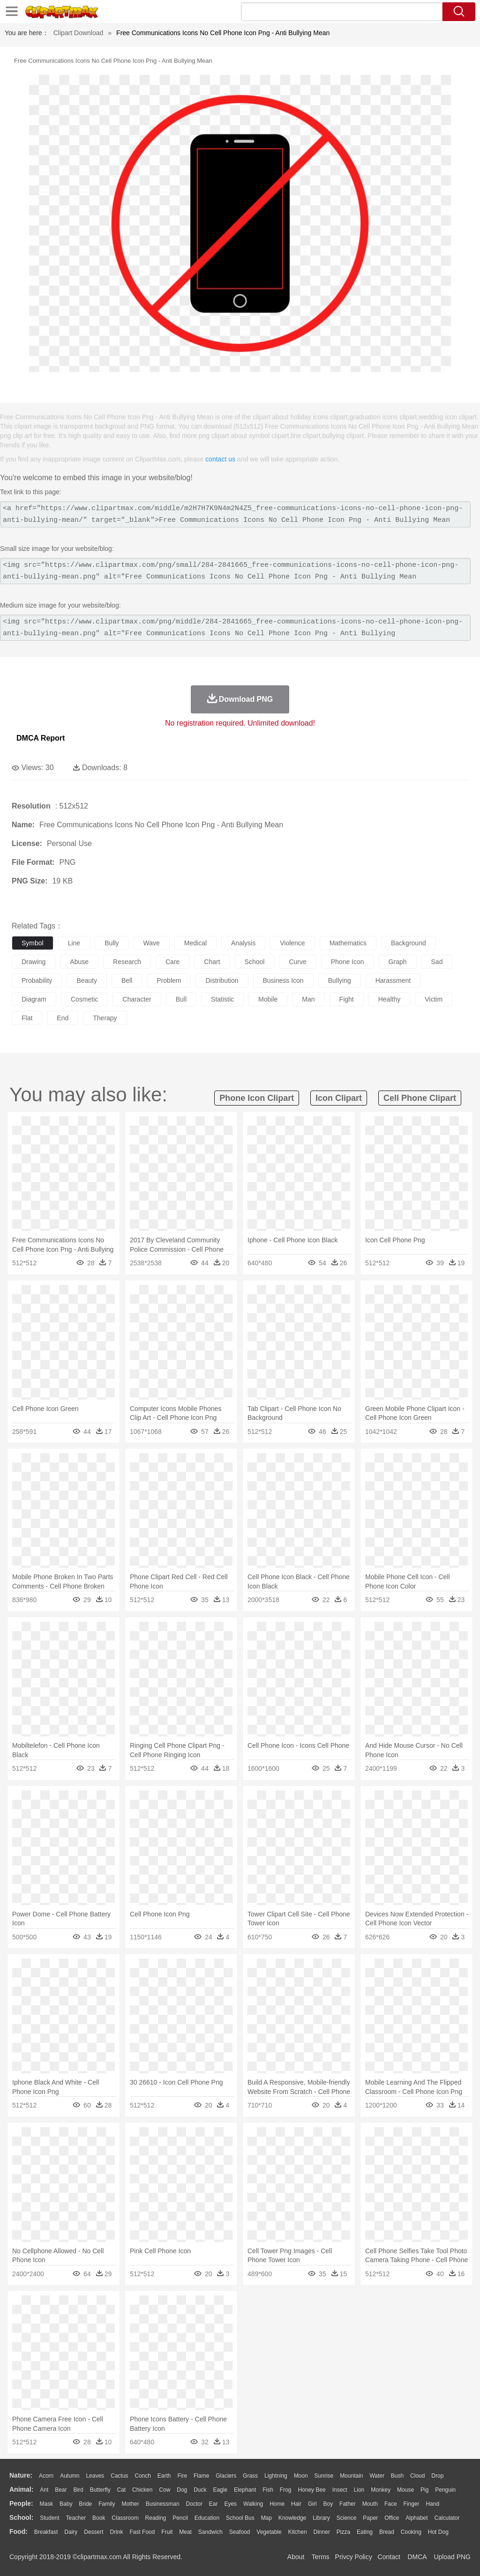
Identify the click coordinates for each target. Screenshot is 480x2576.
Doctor (194, 2504)
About (296, 2557)
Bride (85, 2504)
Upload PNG (452, 2557)
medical (195, 943)
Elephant (245, 2490)
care (172, 961)
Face (390, 2504)
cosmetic (84, 999)
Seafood (239, 2532)
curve (297, 961)
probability (37, 980)
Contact (389, 2557)
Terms (321, 2557)
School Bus (240, 2518)
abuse (79, 961)
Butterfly (100, 2490)
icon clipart (338, 1098)
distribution (221, 980)
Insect (339, 2490)
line (74, 943)
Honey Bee (311, 2490)
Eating (365, 2532)
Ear (213, 2504)
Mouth (370, 2504)
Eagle (220, 2490)
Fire (182, 2475)
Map (266, 2518)
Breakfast (46, 2532)
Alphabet (416, 2518)
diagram (34, 999)
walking (253, 2504)
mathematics (348, 943)
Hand (432, 2504)
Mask (46, 2504)
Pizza (343, 2532)
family (106, 2504)
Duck (200, 2490)
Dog (182, 2490)
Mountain (351, 2475)
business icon (283, 980)
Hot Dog (438, 2532)
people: (21, 2503)
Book (98, 2518)
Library (321, 2518)
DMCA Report (40, 738)
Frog (286, 2490)
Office (391, 2518)
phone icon (347, 961)
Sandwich (210, 2532)
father (347, 2504)
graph (398, 961)
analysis (243, 943)
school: (21, 2517)
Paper (370, 2518)
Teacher (76, 2518)
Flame (201, 2475)
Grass (250, 2475)
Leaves (95, 2475)
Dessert (93, 2532)
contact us (220, 459)
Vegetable (268, 2532)
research (127, 961)
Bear (61, 2490)
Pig (424, 2490)
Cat (121, 2490)
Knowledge (292, 2518)
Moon (301, 2475)
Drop (437, 2475)
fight (346, 999)
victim (433, 999)
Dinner (322, 2532)
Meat (185, 2532)
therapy (105, 1018)
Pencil (180, 2518)
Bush (397, 2475)
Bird (78, 2490)
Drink (116, 2532)
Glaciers (226, 2475)
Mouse (405, 2490)
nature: (20, 2475)
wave (151, 943)
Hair (296, 2504)
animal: (21, 2489)
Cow (164, 2490)
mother (130, 2504)
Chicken (142, 2490)
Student (49, 2518)
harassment (393, 980)
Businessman (163, 2504)
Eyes (230, 2504)
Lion (359, 2490)
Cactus (119, 2475)
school (255, 961)
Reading (155, 2518)
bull (181, 999)
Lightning (275, 2475)
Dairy (70, 2532)
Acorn (46, 2475)
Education (207, 2518)
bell (126, 980)
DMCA (416, 2557)
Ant (44, 2490)
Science (347, 2518)
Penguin (445, 2490)
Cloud (417, 2475)
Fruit (166, 2532)
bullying (339, 980)
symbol (33, 943)
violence (292, 943)
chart (212, 961)
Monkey (380, 2490)
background (408, 943)
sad (437, 961)
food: (18, 2531)
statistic (222, 999)
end (62, 1018)
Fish (267, 2490)
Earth (164, 2475)
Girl (312, 2504)
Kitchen (297, 2532)
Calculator (447, 2518)
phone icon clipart (256, 1098)
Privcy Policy (353, 2557)
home (277, 2504)
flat (27, 1018)
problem (169, 980)
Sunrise (324, 2475)
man (308, 999)
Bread (386, 2532)
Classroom (125, 2518)
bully (112, 943)
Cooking (411, 2532)
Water (376, 2475)
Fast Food (142, 2532)
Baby (66, 2504)
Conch (143, 2475)
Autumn (69, 2475)
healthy (389, 999)
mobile (268, 999)
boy (328, 2504)
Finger (411, 2504)
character (136, 999)
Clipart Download (78, 33)
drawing (33, 961)
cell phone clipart (419, 1098)
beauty (86, 980)
